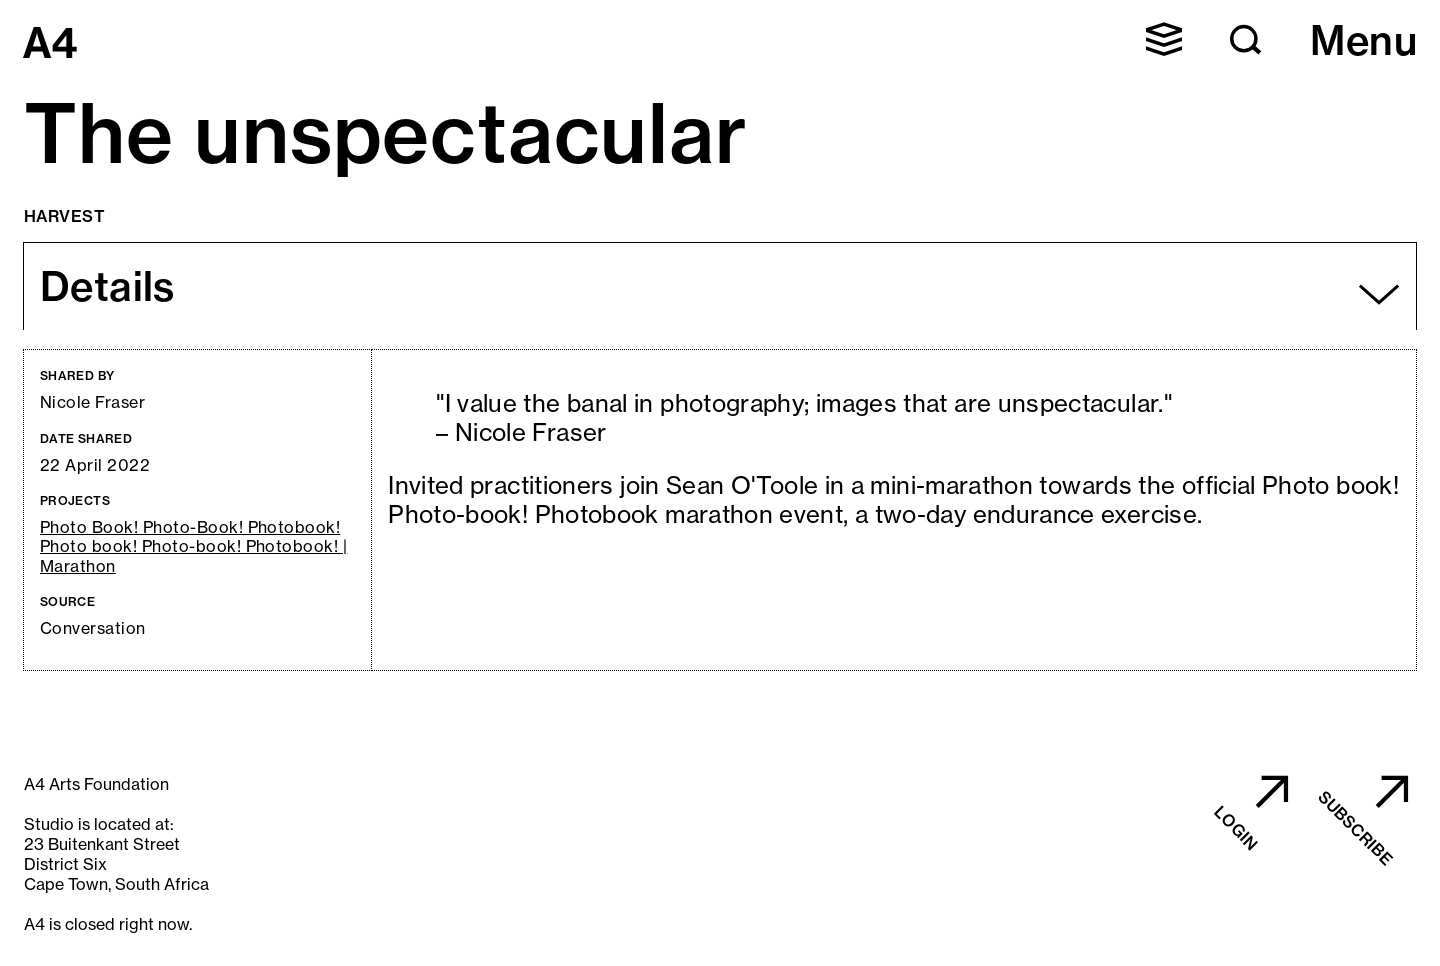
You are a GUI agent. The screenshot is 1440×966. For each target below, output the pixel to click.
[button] (1164, 39)
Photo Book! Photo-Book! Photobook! (190, 527)
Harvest (64, 216)
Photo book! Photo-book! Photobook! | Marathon (193, 556)
